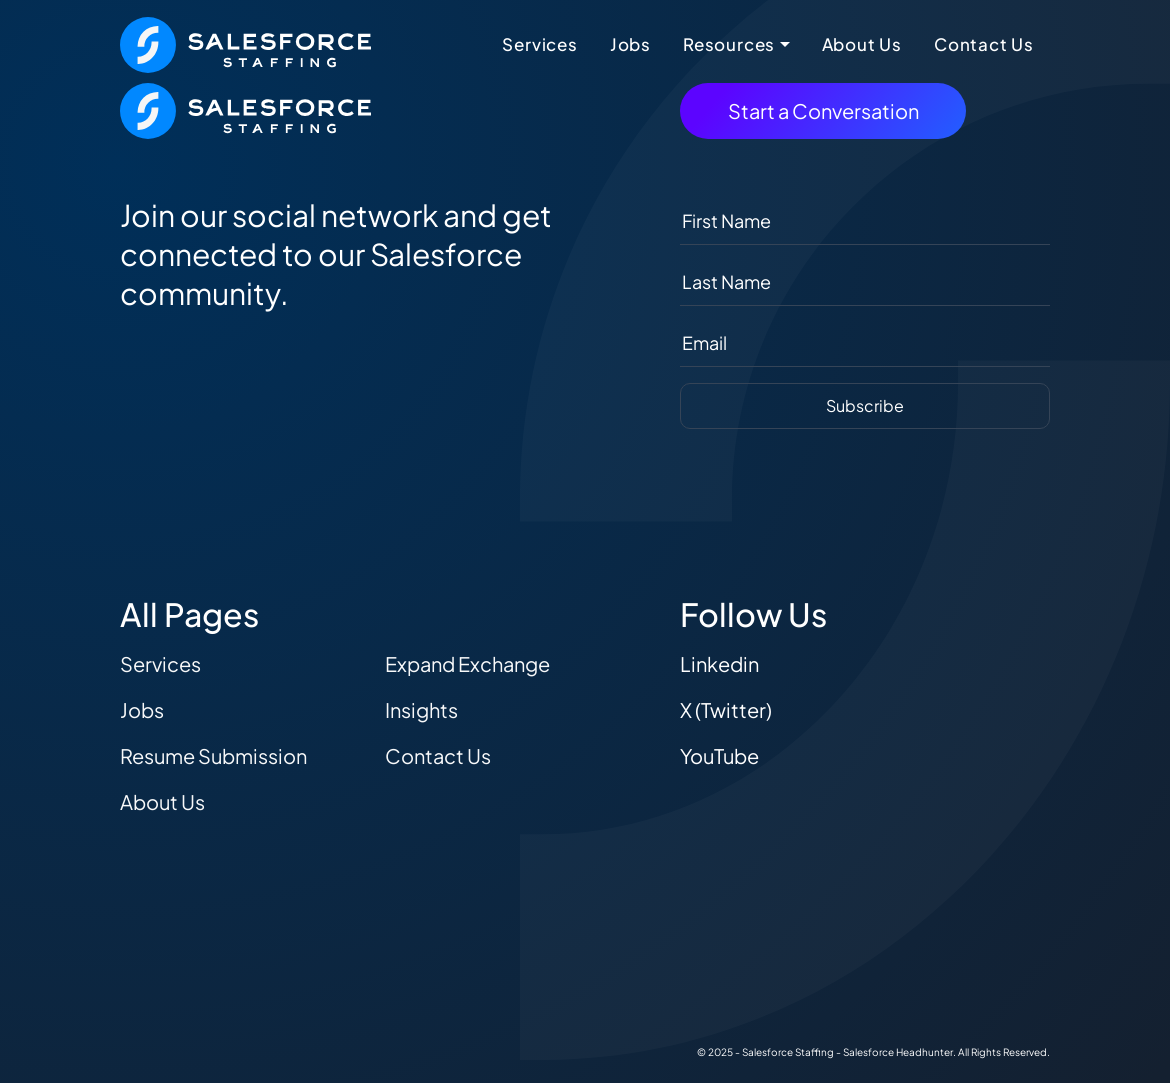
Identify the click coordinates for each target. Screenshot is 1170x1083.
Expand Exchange (467, 663)
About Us (862, 44)
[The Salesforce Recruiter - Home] (245, 42)
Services (539, 44)
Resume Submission (213, 755)
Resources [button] (729, 44)
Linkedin (719, 663)
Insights (421, 709)
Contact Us (984, 44)
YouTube (719, 755)
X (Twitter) (726, 709)
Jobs (630, 44)
